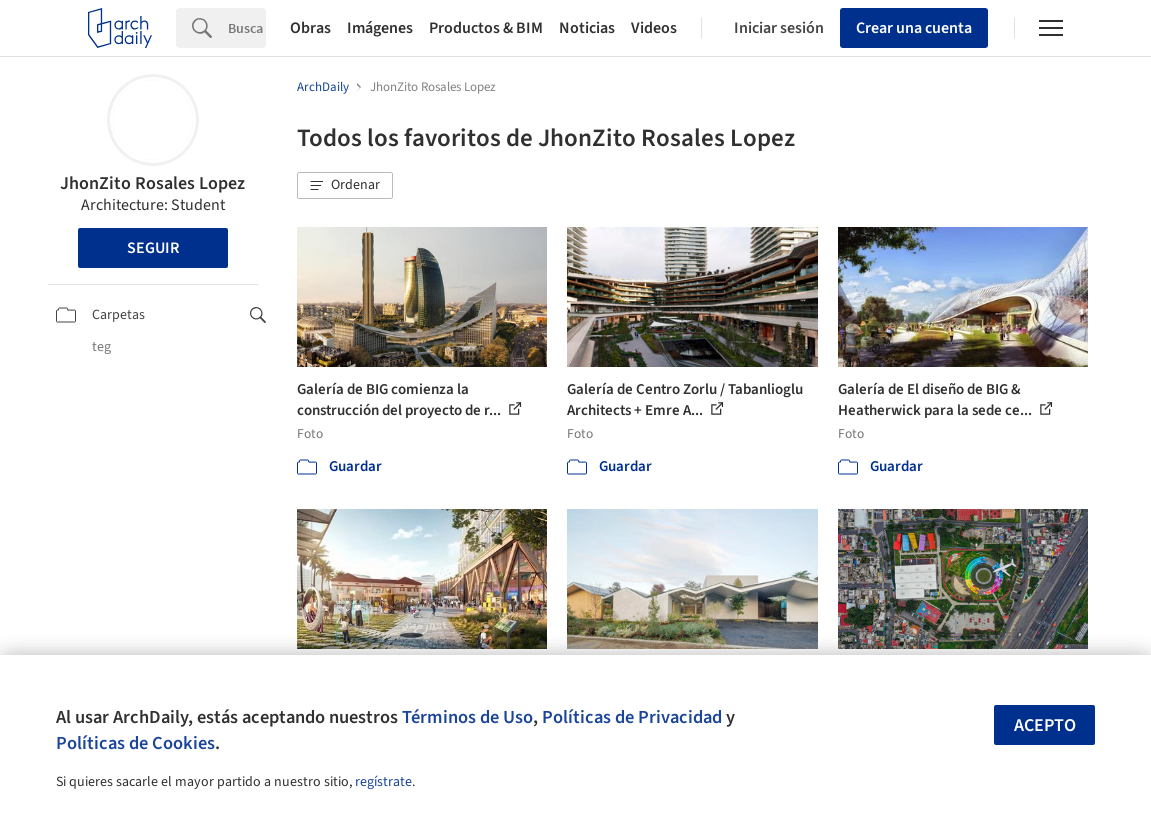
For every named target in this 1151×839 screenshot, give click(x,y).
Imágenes (380, 28)
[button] (345, 186)
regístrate (383, 782)
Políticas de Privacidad (632, 717)
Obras (310, 28)
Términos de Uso (467, 717)
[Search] (247, 28)
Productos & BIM (486, 28)
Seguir (153, 248)
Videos (654, 28)
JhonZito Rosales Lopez (152, 183)
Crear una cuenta (914, 28)
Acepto (1045, 725)
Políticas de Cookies (135, 743)
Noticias (587, 28)
